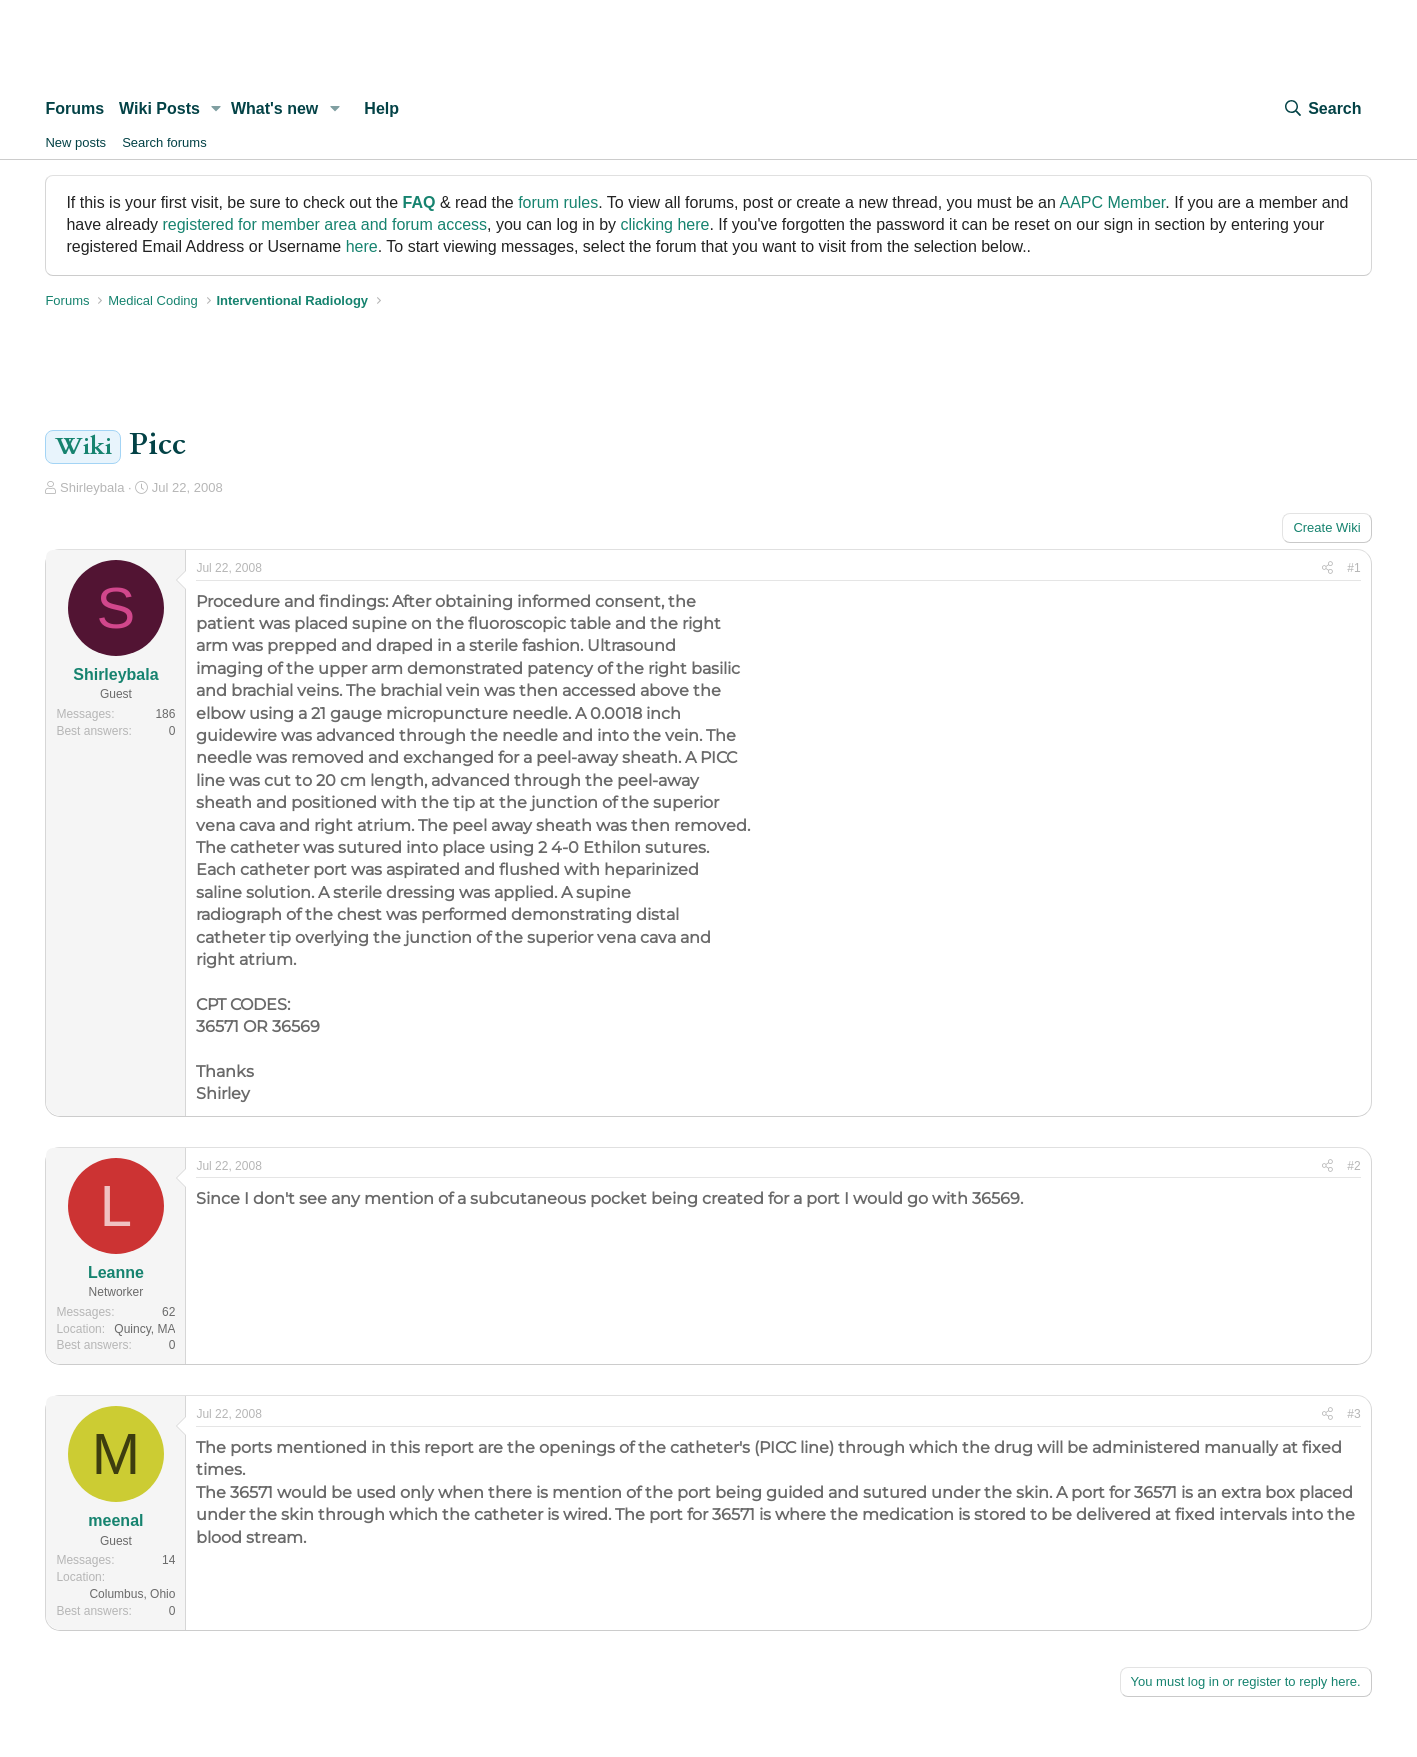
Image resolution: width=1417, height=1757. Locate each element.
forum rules (558, 202)
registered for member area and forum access (324, 224)
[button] (216, 109)
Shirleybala (92, 487)
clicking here (665, 224)
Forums (74, 108)
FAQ (419, 202)
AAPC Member (1112, 202)
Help (381, 108)
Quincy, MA (144, 1329)
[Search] (1322, 109)
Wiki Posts (159, 108)
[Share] (1327, 568)
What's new (274, 108)
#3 (1353, 1414)
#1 (1353, 568)
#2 (1353, 1166)
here (362, 246)
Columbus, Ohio (132, 1594)
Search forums (164, 142)
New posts (75, 142)
